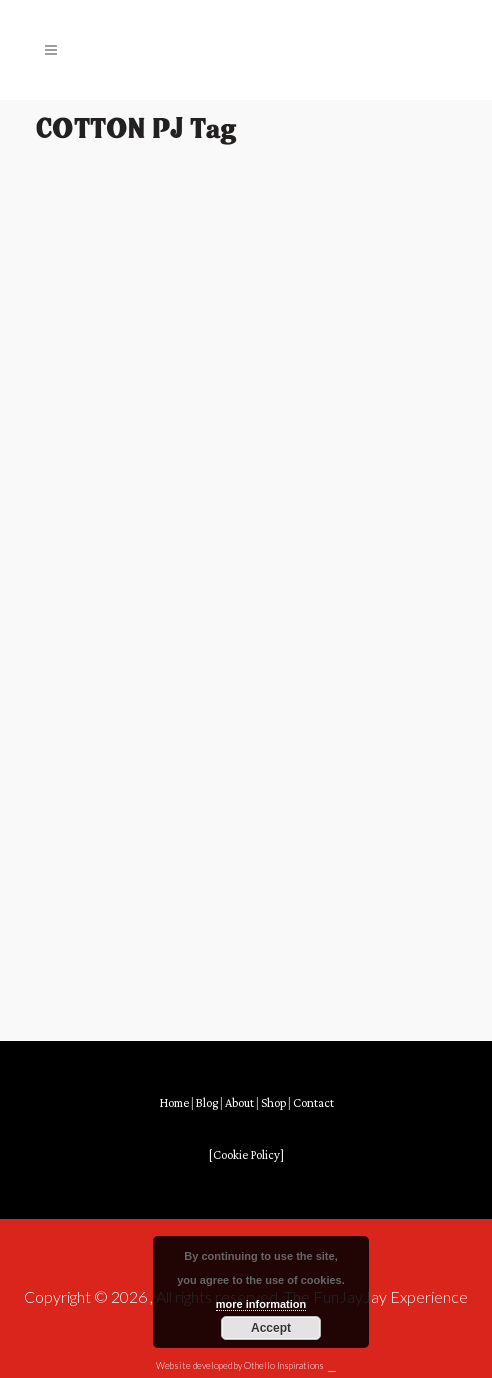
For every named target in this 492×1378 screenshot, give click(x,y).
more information (261, 1304)
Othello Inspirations (284, 1365)
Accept (271, 1328)
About (239, 1103)
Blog (207, 1103)
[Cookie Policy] (246, 1155)
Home (174, 1103)
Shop (273, 1103)
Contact (313, 1103)
